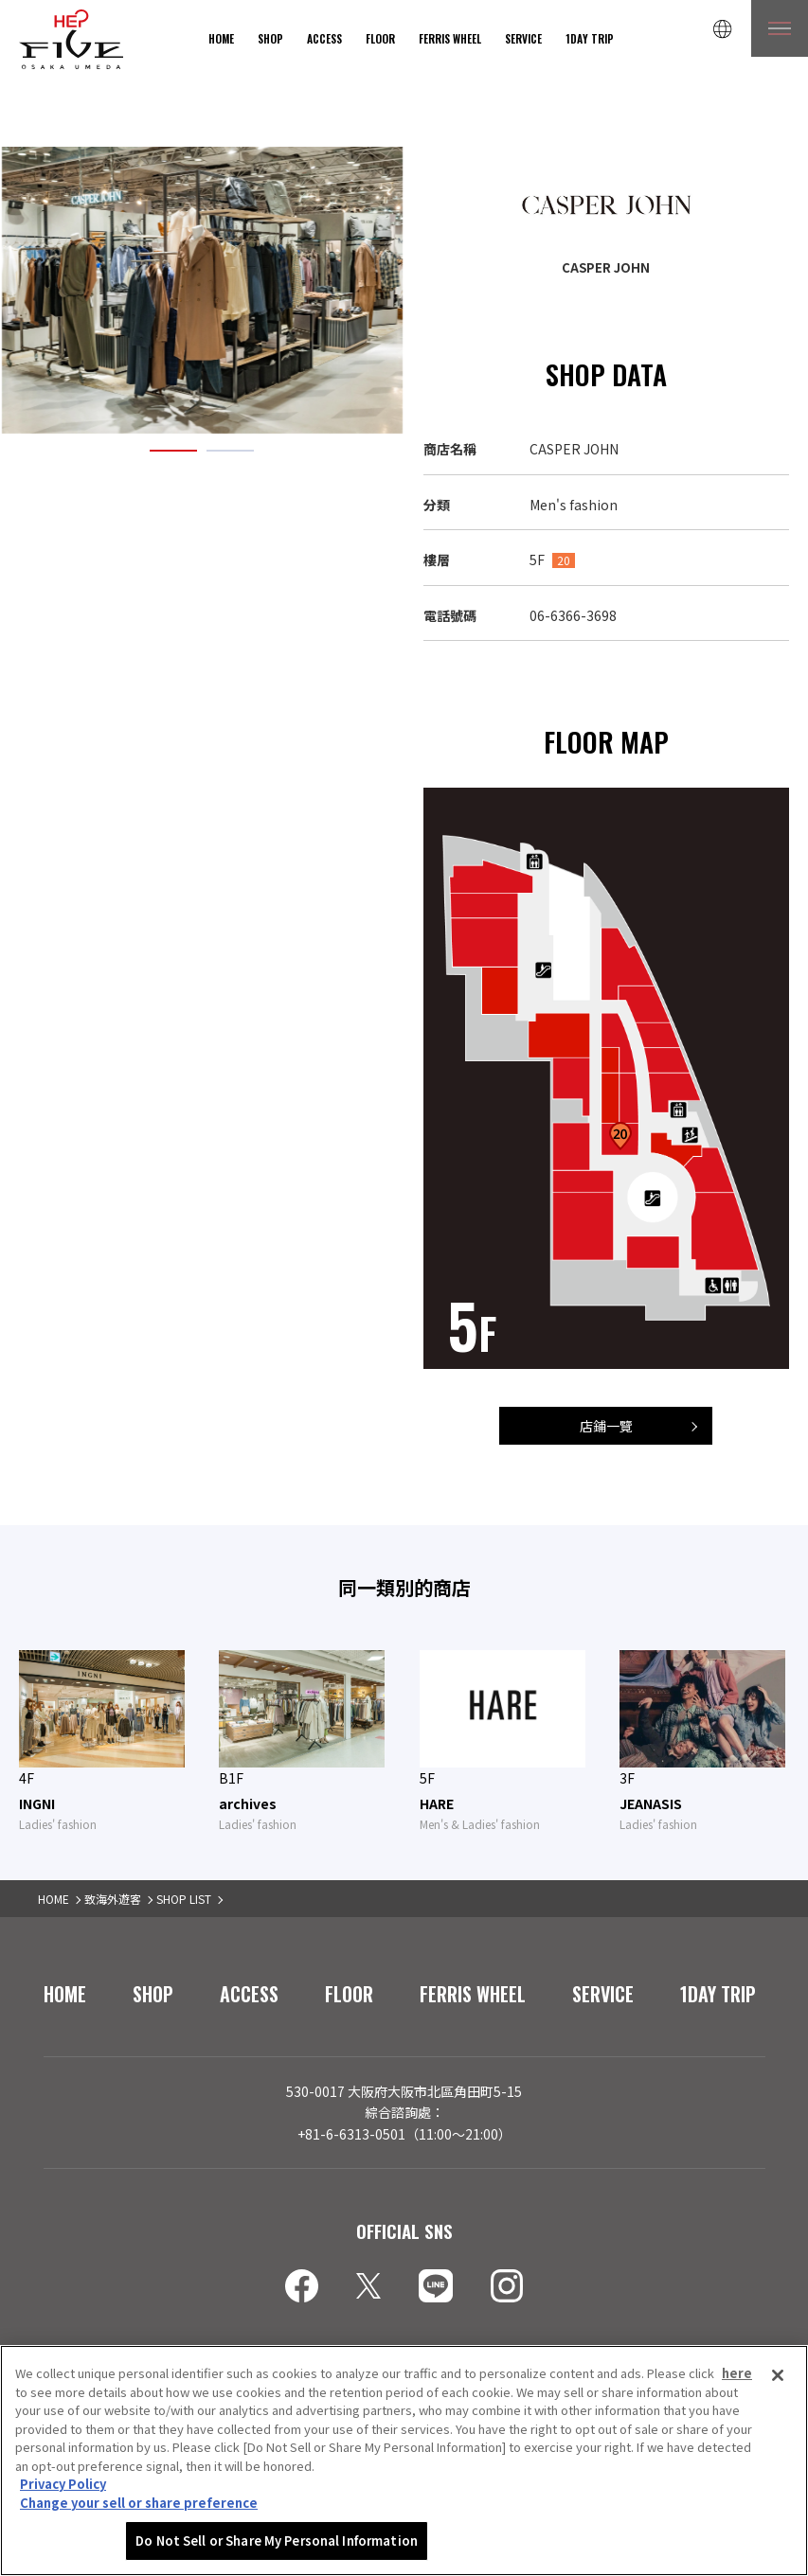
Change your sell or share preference (139, 2505)
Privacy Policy (63, 2486)
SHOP (270, 38)
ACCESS (324, 38)
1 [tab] (173, 450)
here (737, 2375)
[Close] (778, 2377)
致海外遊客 (112, 1899)
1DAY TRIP (590, 38)
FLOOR (380, 38)
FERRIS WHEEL (450, 38)
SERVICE (523, 38)
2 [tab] (230, 450)
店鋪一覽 (606, 1425)
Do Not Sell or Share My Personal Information (276, 2542)
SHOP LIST (183, 1899)
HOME (221, 38)
